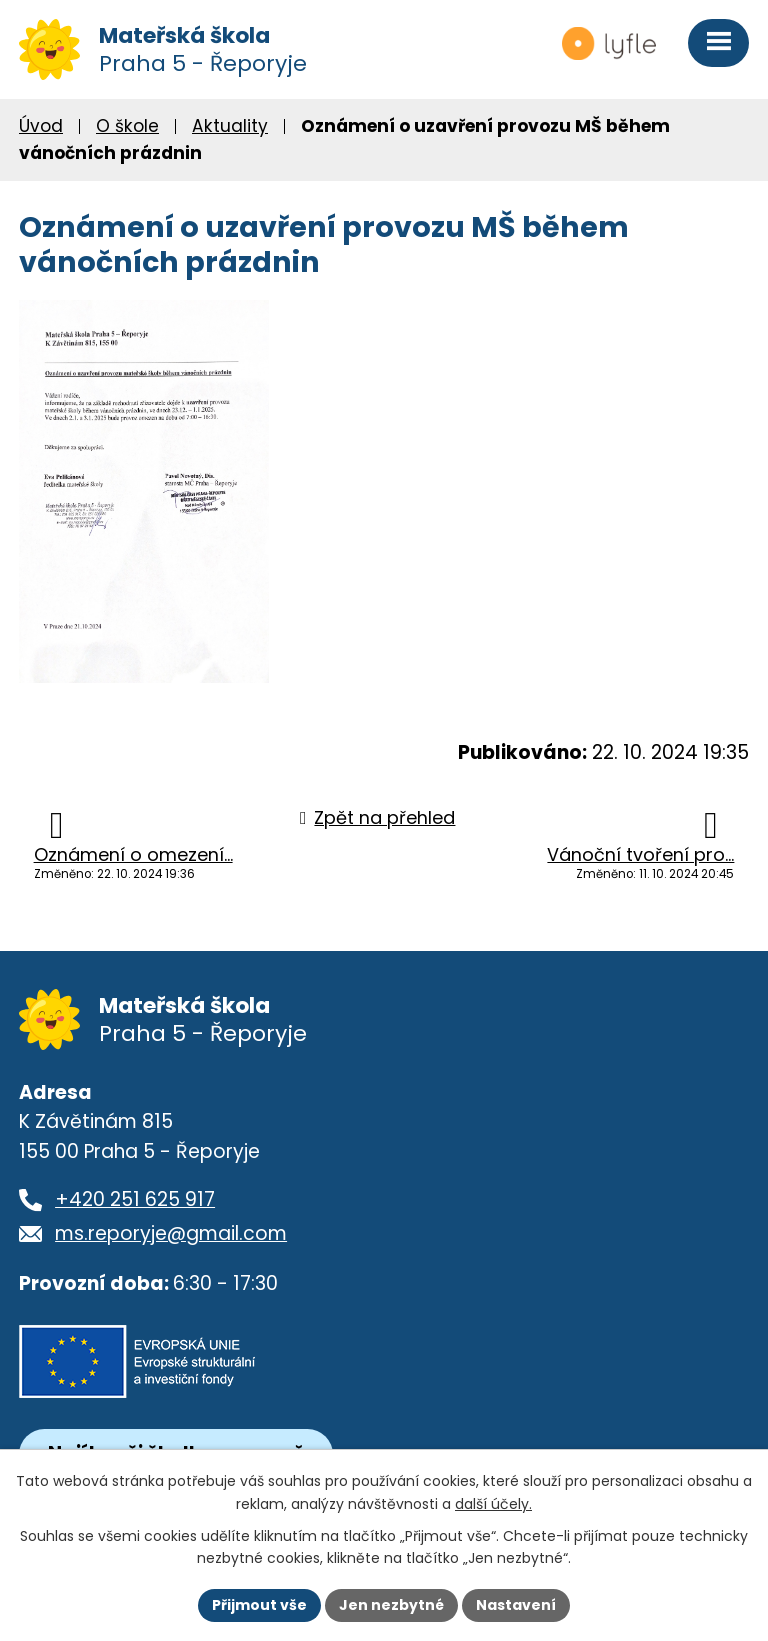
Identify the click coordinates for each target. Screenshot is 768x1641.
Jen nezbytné (391, 1605)
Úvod (41, 126)
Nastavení (516, 1605)
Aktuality (230, 126)
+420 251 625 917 (135, 1199)
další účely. (493, 1504)
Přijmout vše (259, 1605)
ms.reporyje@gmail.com (171, 1233)
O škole (127, 126)
